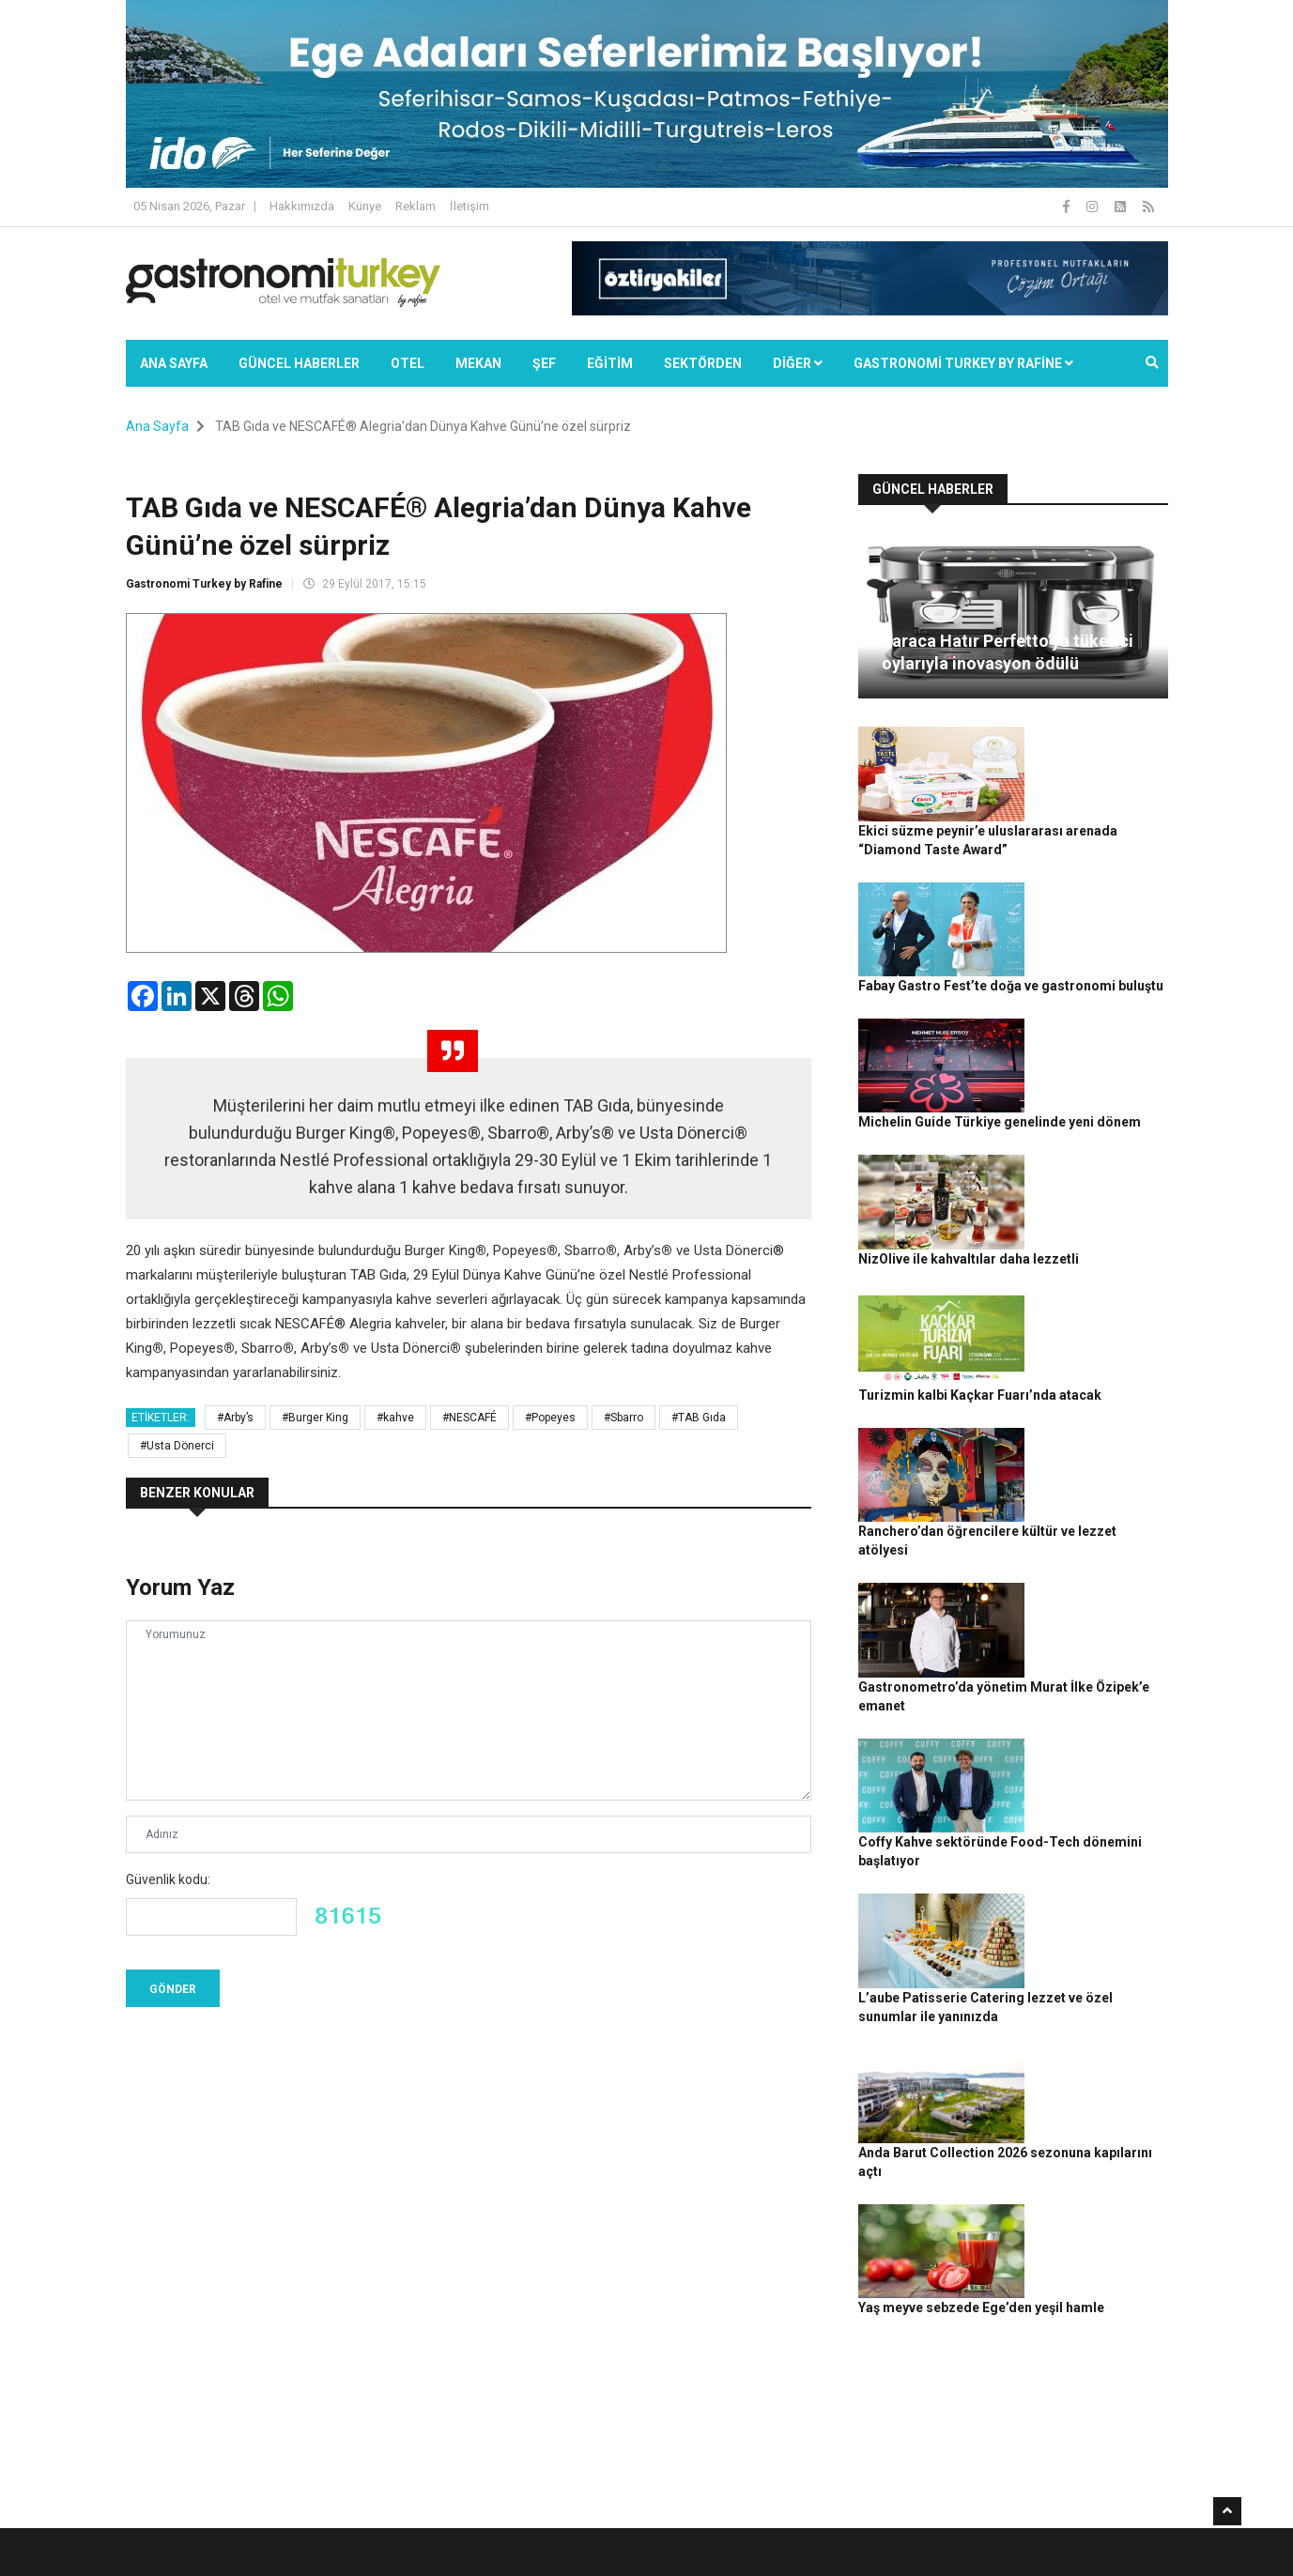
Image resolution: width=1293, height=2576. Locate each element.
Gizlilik (953, 2552)
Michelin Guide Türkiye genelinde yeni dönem (1097, 962)
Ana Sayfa (174, 363)
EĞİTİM (610, 363)
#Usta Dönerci (177, 1445)
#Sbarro (623, 1417)
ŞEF (544, 363)
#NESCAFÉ (469, 1417)
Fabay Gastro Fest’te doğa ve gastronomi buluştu (1091, 858)
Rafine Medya (332, 2552)
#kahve (395, 1417)
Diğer (798, 363)
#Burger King (315, 1417)
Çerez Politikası (1024, 2552)
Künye (364, 206)
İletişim (469, 206)
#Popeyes (550, 1417)
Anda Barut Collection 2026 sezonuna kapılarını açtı (1095, 1687)
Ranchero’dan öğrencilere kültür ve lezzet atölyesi (1091, 1272)
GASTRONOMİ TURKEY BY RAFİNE (963, 363)
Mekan (478, 363)
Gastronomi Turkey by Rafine (204, 583)
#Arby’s (235, 1417)
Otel (407, 363)
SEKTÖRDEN (703, 363)
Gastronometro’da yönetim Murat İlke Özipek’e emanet (1085, 1376)
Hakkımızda (301, 206)
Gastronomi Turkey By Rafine (457, 2552)
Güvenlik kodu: (168, 1879)
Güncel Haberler (299, 363)
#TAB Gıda (698, 1417)
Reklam (415, 206)
